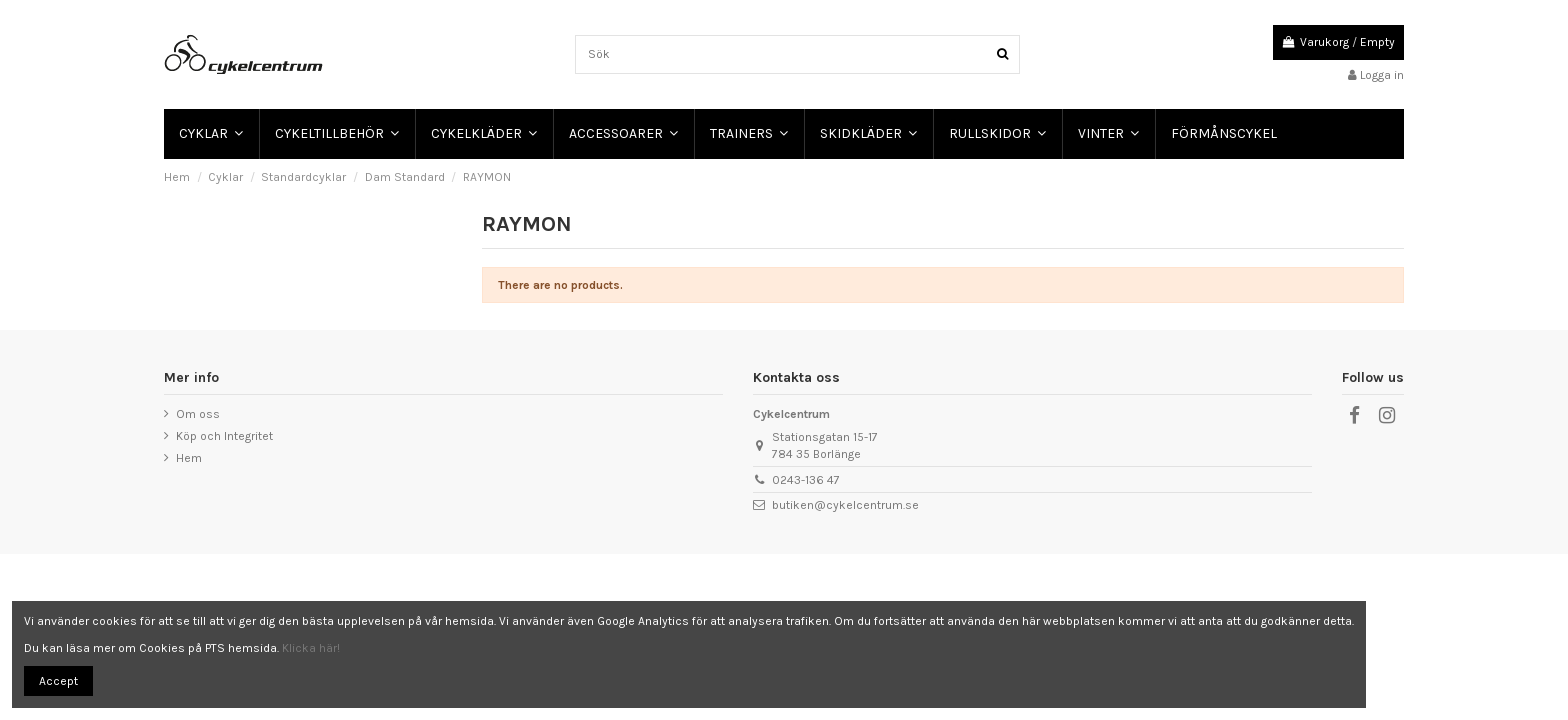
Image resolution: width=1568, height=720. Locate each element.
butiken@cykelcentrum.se (845, 505)
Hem (189, 458)
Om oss (198, 414)
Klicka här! (311, 648)
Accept (58, 681)
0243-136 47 (806, 480)
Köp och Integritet (224, 436)
